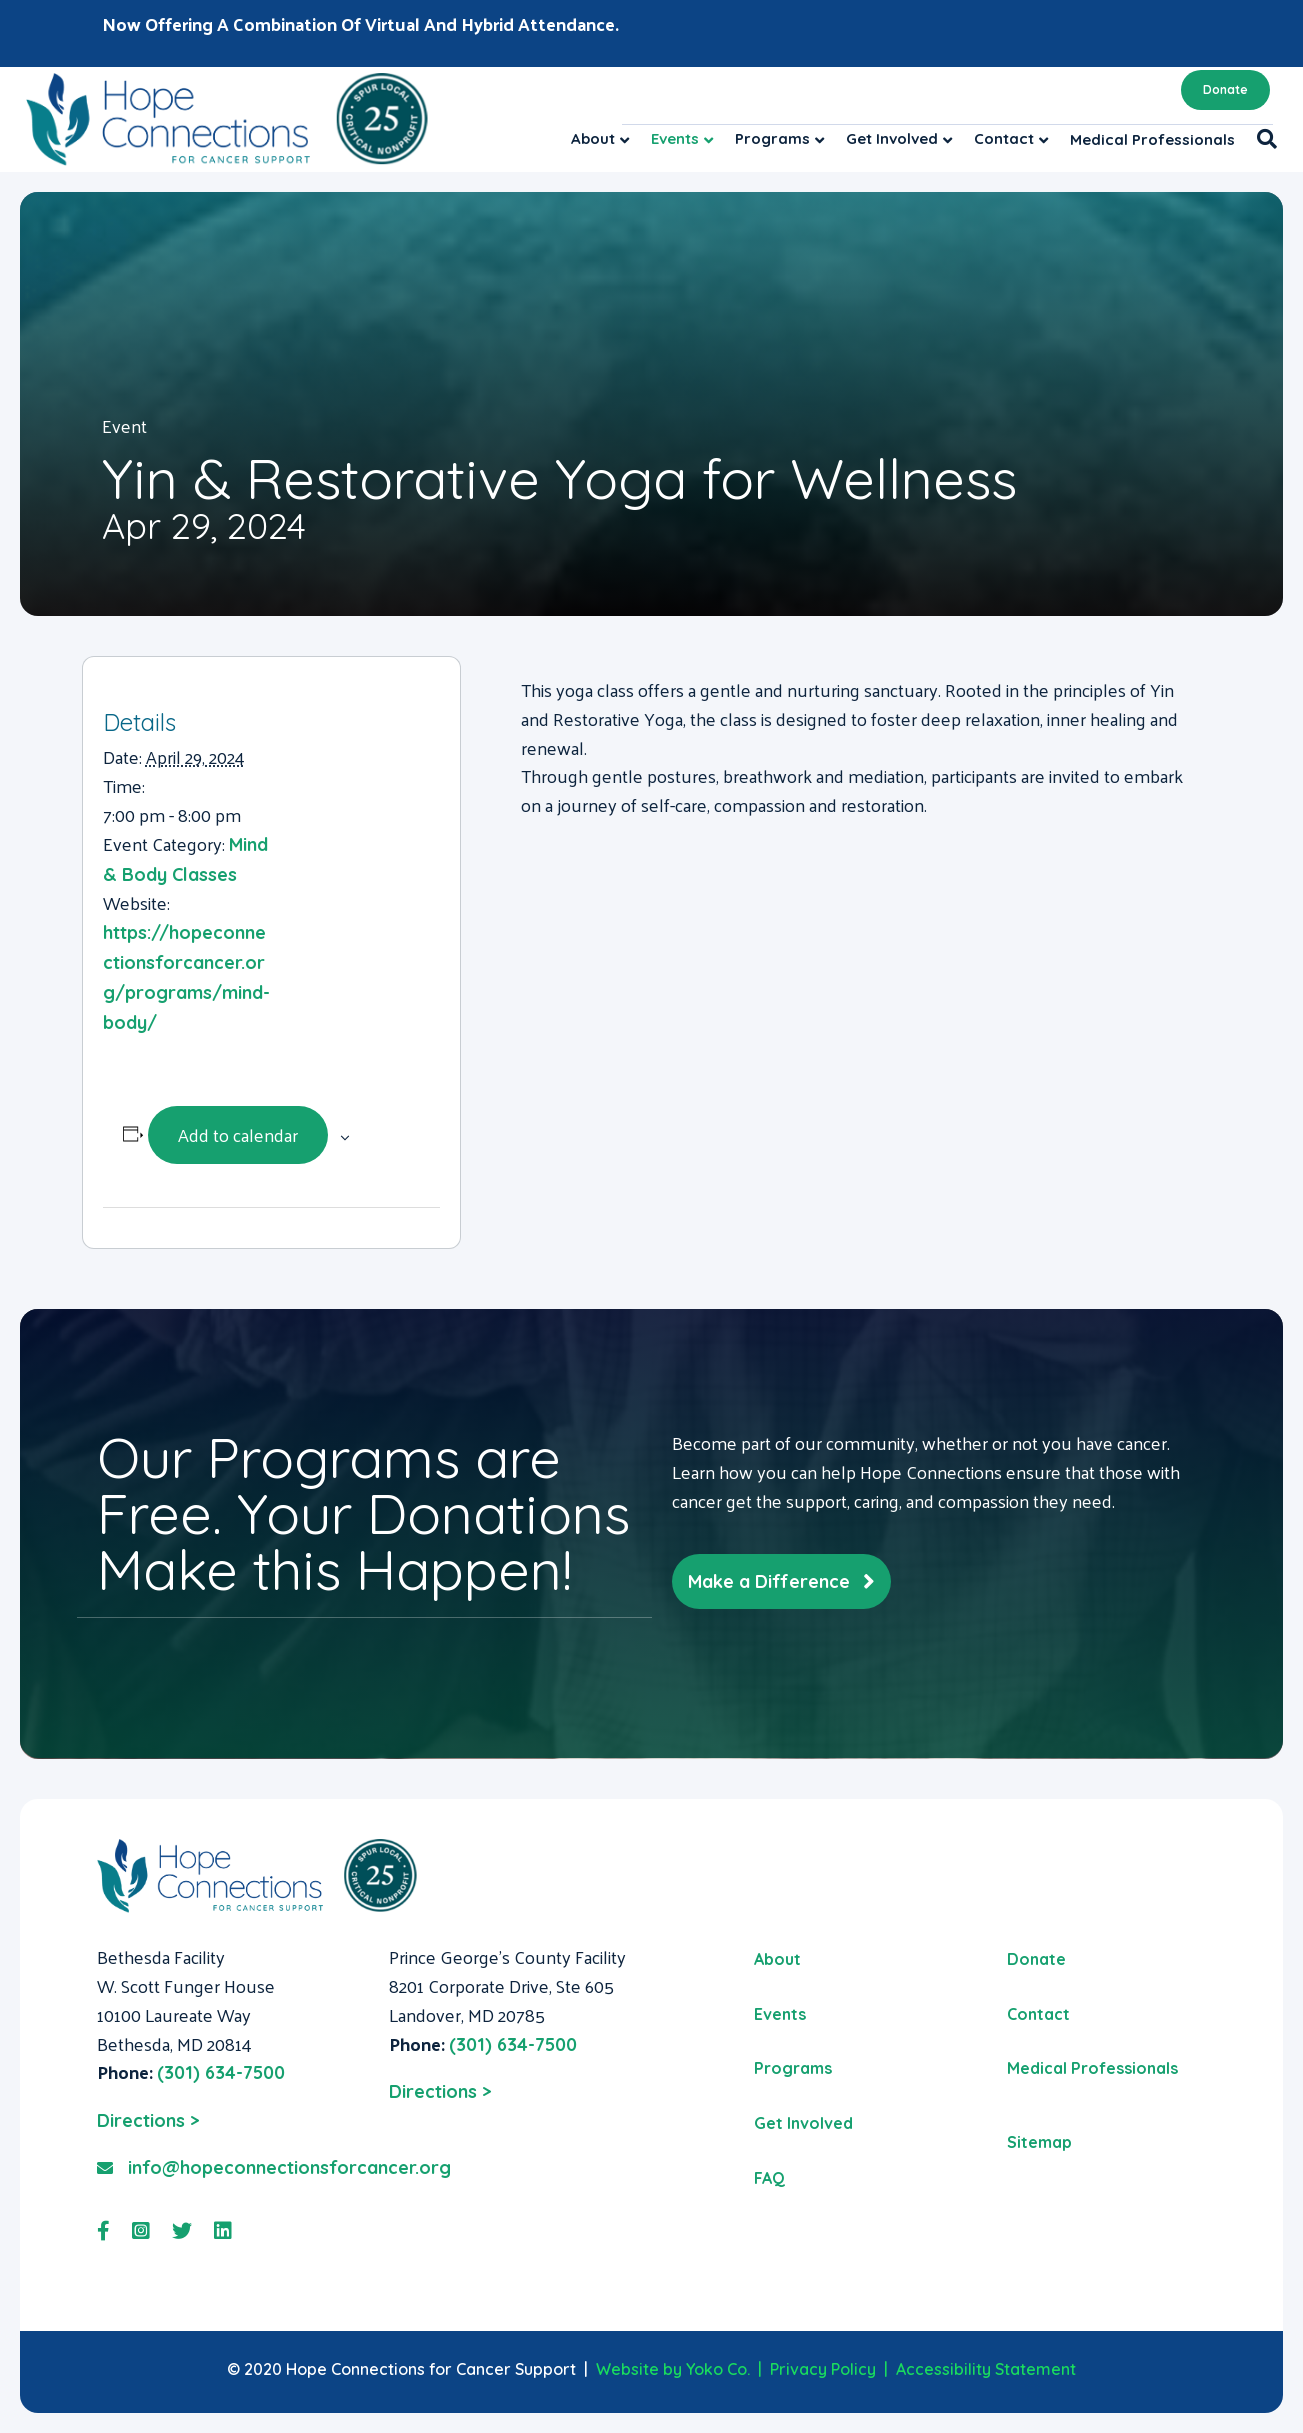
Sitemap (1039, 2142)
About (593, 138)
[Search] (1261, 139)
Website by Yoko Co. (673, 2369)
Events (675, 138)
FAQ (769, 2178)
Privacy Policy (823, 2369)
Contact (1004, 138)
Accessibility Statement (986, 2369)
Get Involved (892, 138)
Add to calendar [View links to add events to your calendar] (238, 1134)
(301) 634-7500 (221, 2072)
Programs (772, 138)
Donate (1225, 89)
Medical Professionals (1152, 139)
